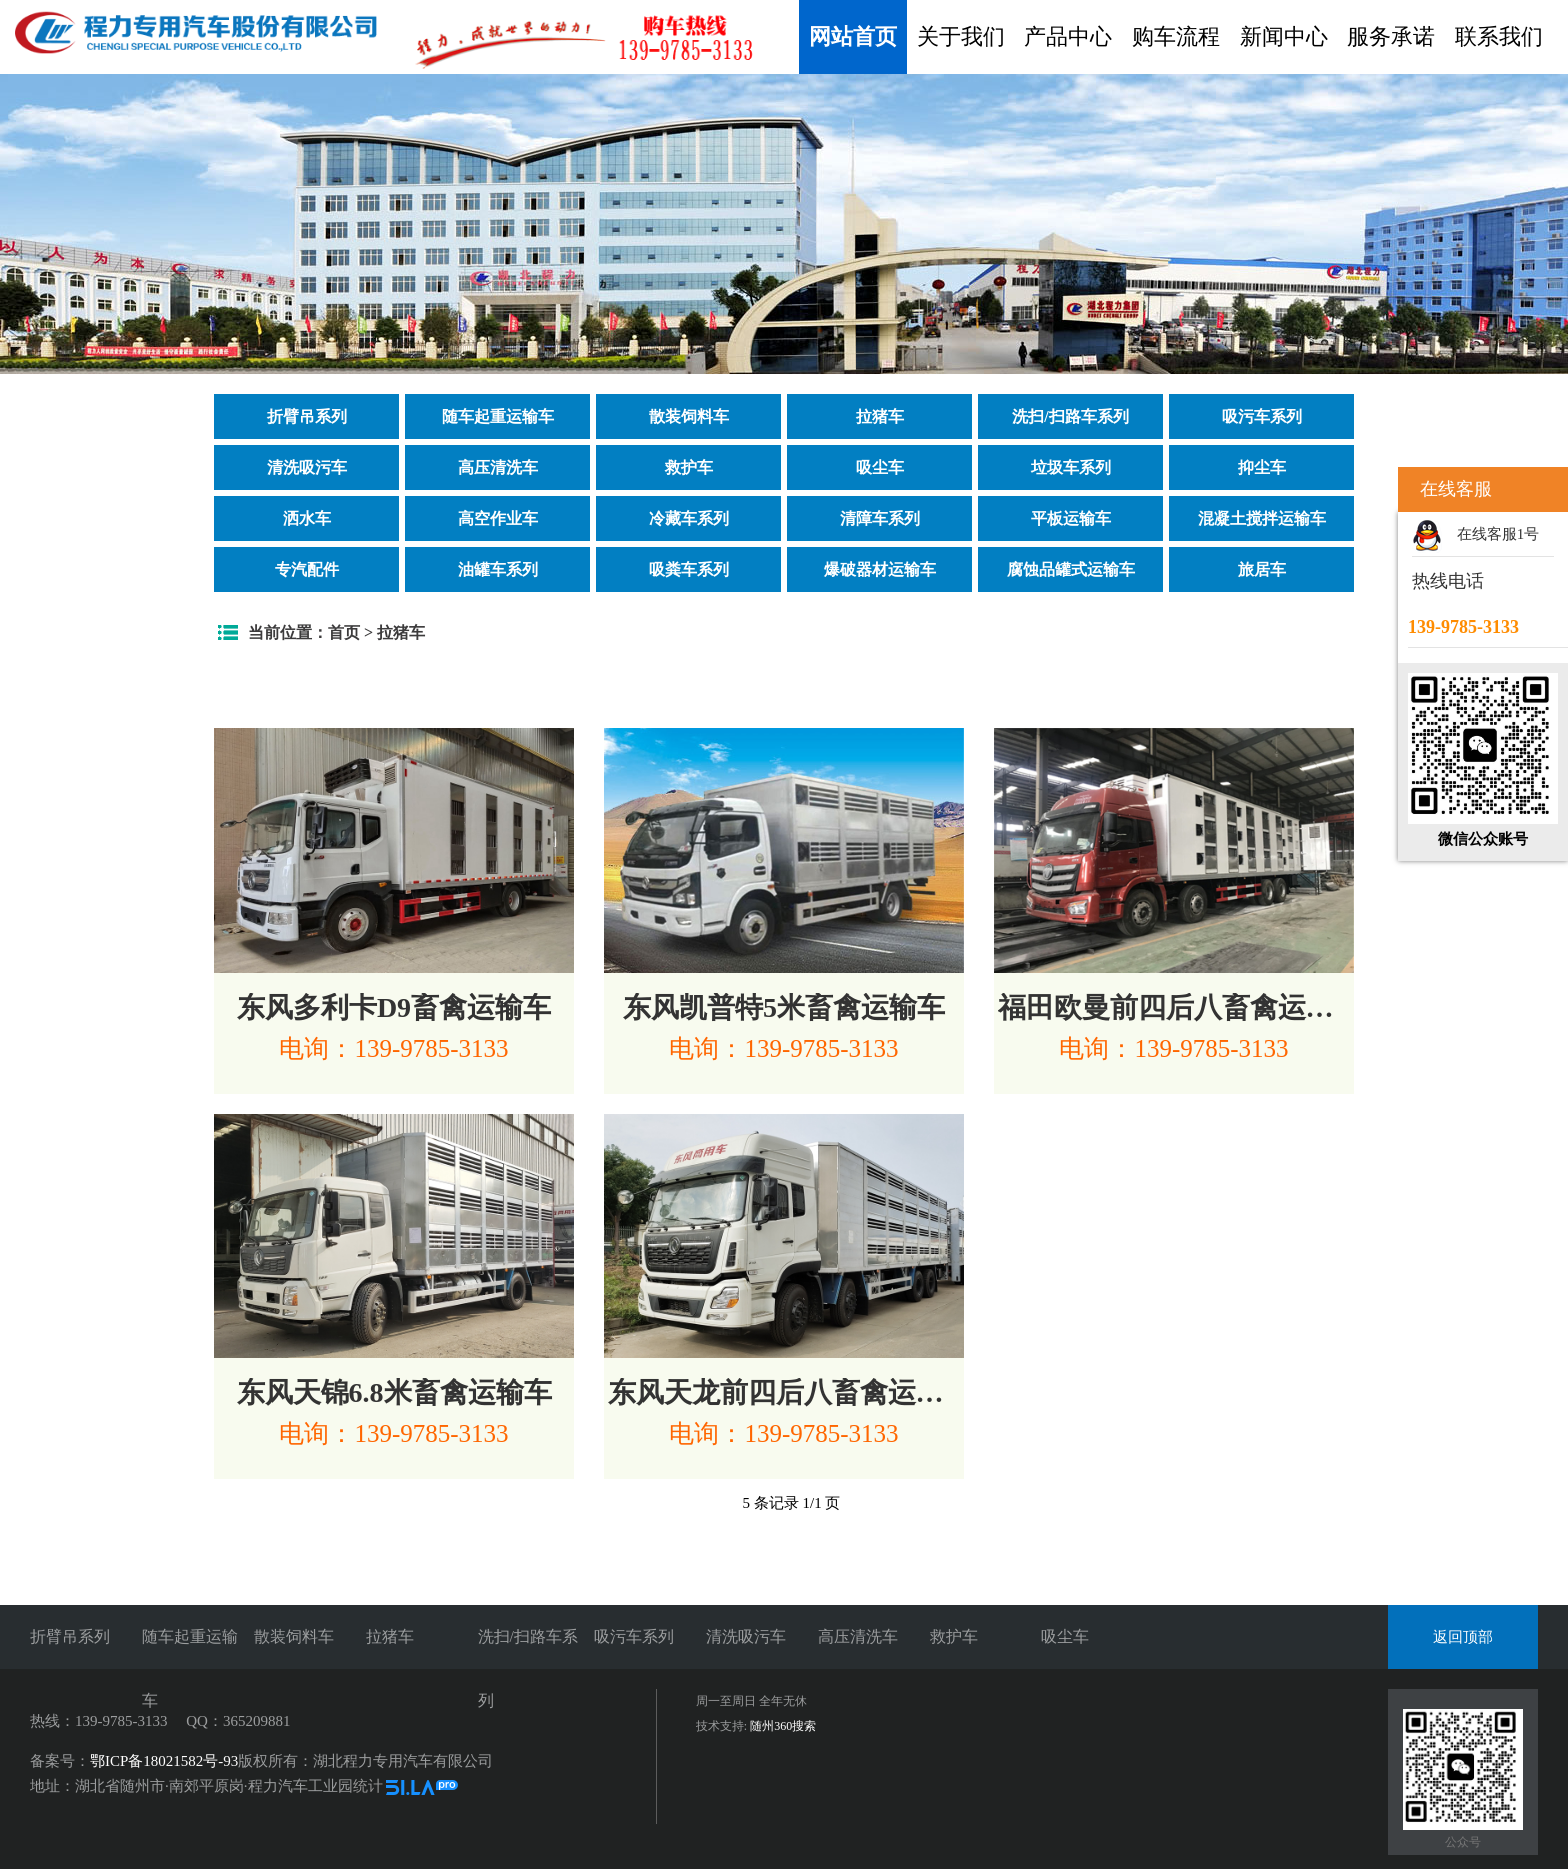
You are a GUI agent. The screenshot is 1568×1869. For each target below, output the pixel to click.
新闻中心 (1284, 36)
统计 (368, 1786)
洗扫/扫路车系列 (1070, 416)
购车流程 (1176, 36)
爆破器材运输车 (880, 569)
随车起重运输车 (498, 416)
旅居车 (1262, 569)
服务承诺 (1391, 36)
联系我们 (1499, 36)
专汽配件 (307, 569)
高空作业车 (498, 518)
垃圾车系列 (1071, 467)
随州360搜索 (783, 1726)
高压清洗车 (498, 467)
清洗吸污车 (307, 467)
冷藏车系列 (689, 518)
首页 (344, 632)
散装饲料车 (689, 416)
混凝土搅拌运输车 (1262, 518)
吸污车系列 (1262, 416)
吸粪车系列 (689, 569)
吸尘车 (880, 467)
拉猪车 (880, 416)
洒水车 (307, 518)
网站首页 (853, 36)
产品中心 (1068, 36)
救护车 (689, 467)
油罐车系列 (498, 569)
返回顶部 (1463, 1637)
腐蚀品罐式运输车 (1071, 569)
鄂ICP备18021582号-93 (164, 1761)
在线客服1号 (1498, 534)
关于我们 (961, 36)
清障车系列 (880, 518)
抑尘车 (1262, 467)
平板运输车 (1071, 518)
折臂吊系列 (307, 416)
